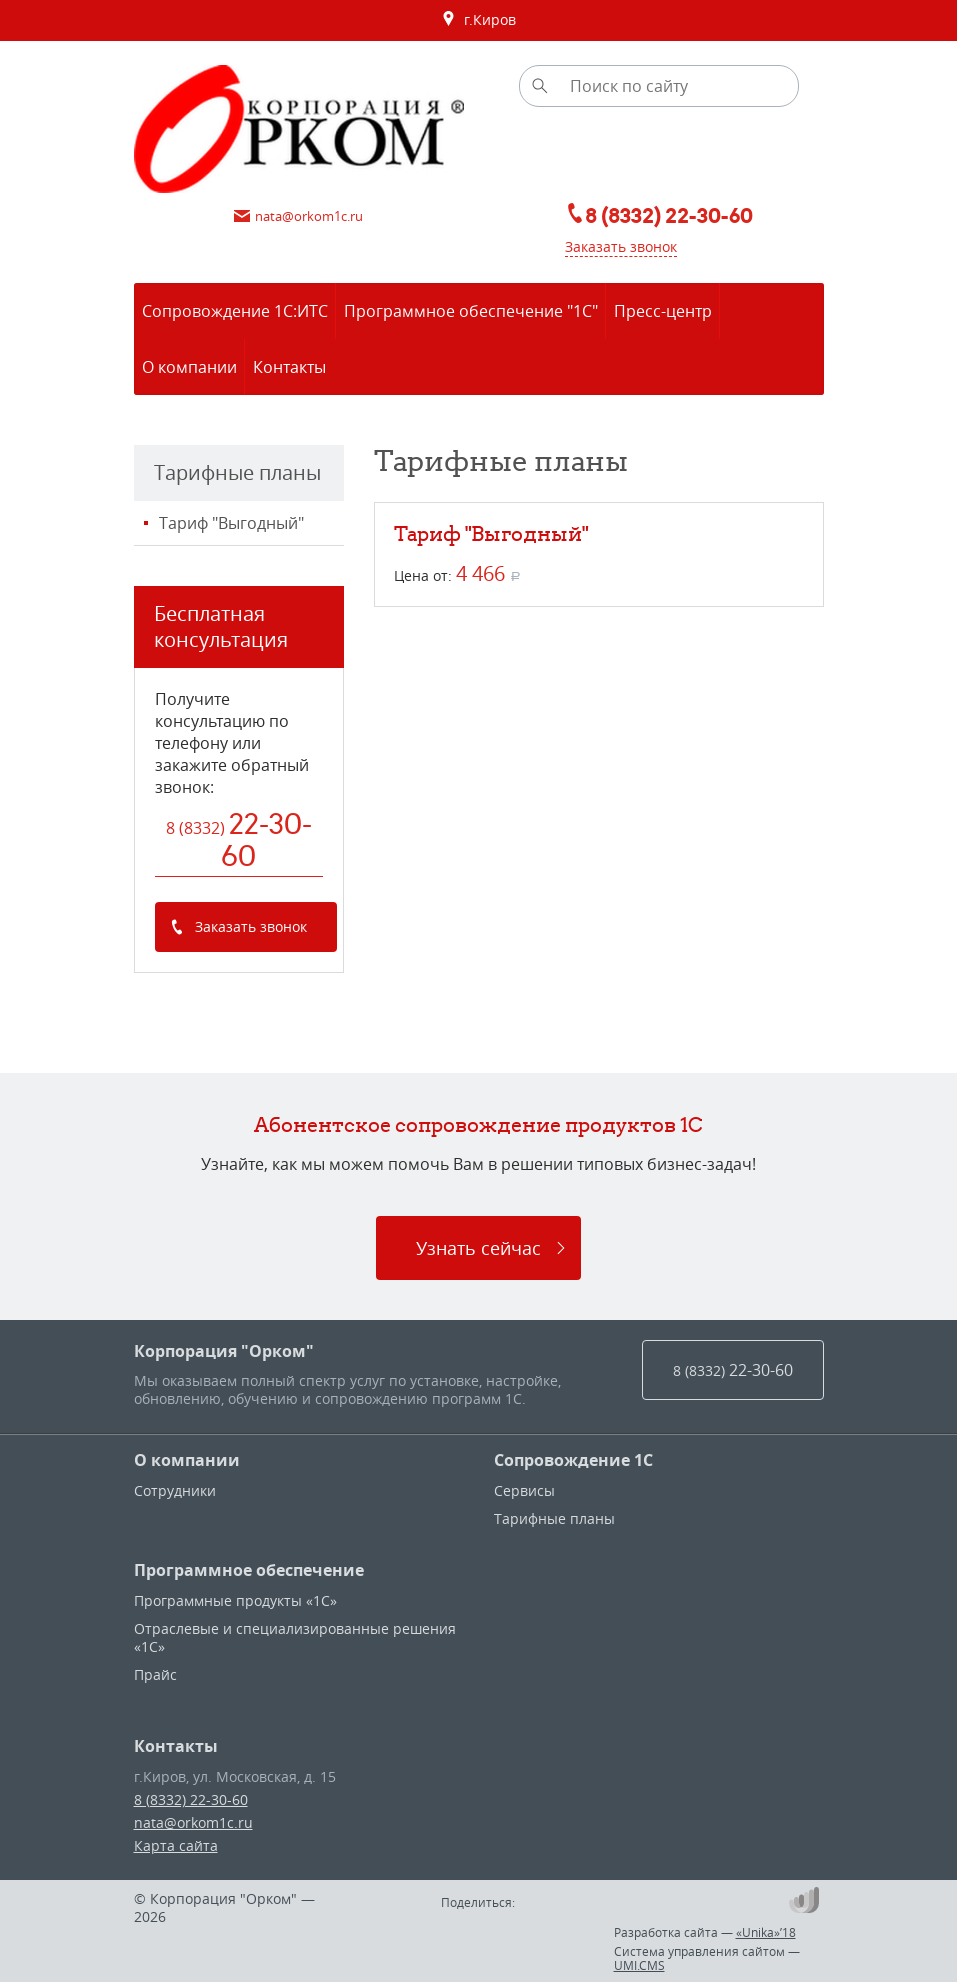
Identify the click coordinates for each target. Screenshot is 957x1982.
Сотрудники (175, 1490)
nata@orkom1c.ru (193, 1822)
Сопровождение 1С (573, 1460)
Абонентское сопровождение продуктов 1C (478, 1124)
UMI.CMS (639, 1965)
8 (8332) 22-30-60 (191, 1799)
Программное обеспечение (249, 1570)
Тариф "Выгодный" (231, 523)
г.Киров (478, 20)
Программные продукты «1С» (235, 1600)
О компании (187, 1460)
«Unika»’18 (766, 1932)
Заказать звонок (621, 246)
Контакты (176, 1746)
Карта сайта (176, 1845)
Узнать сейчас (478, 1248)
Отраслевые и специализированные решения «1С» (295, 1637)
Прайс (155, 1674)
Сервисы (524, 1490)
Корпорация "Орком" (224, 1351)
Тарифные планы (554, 1518)
